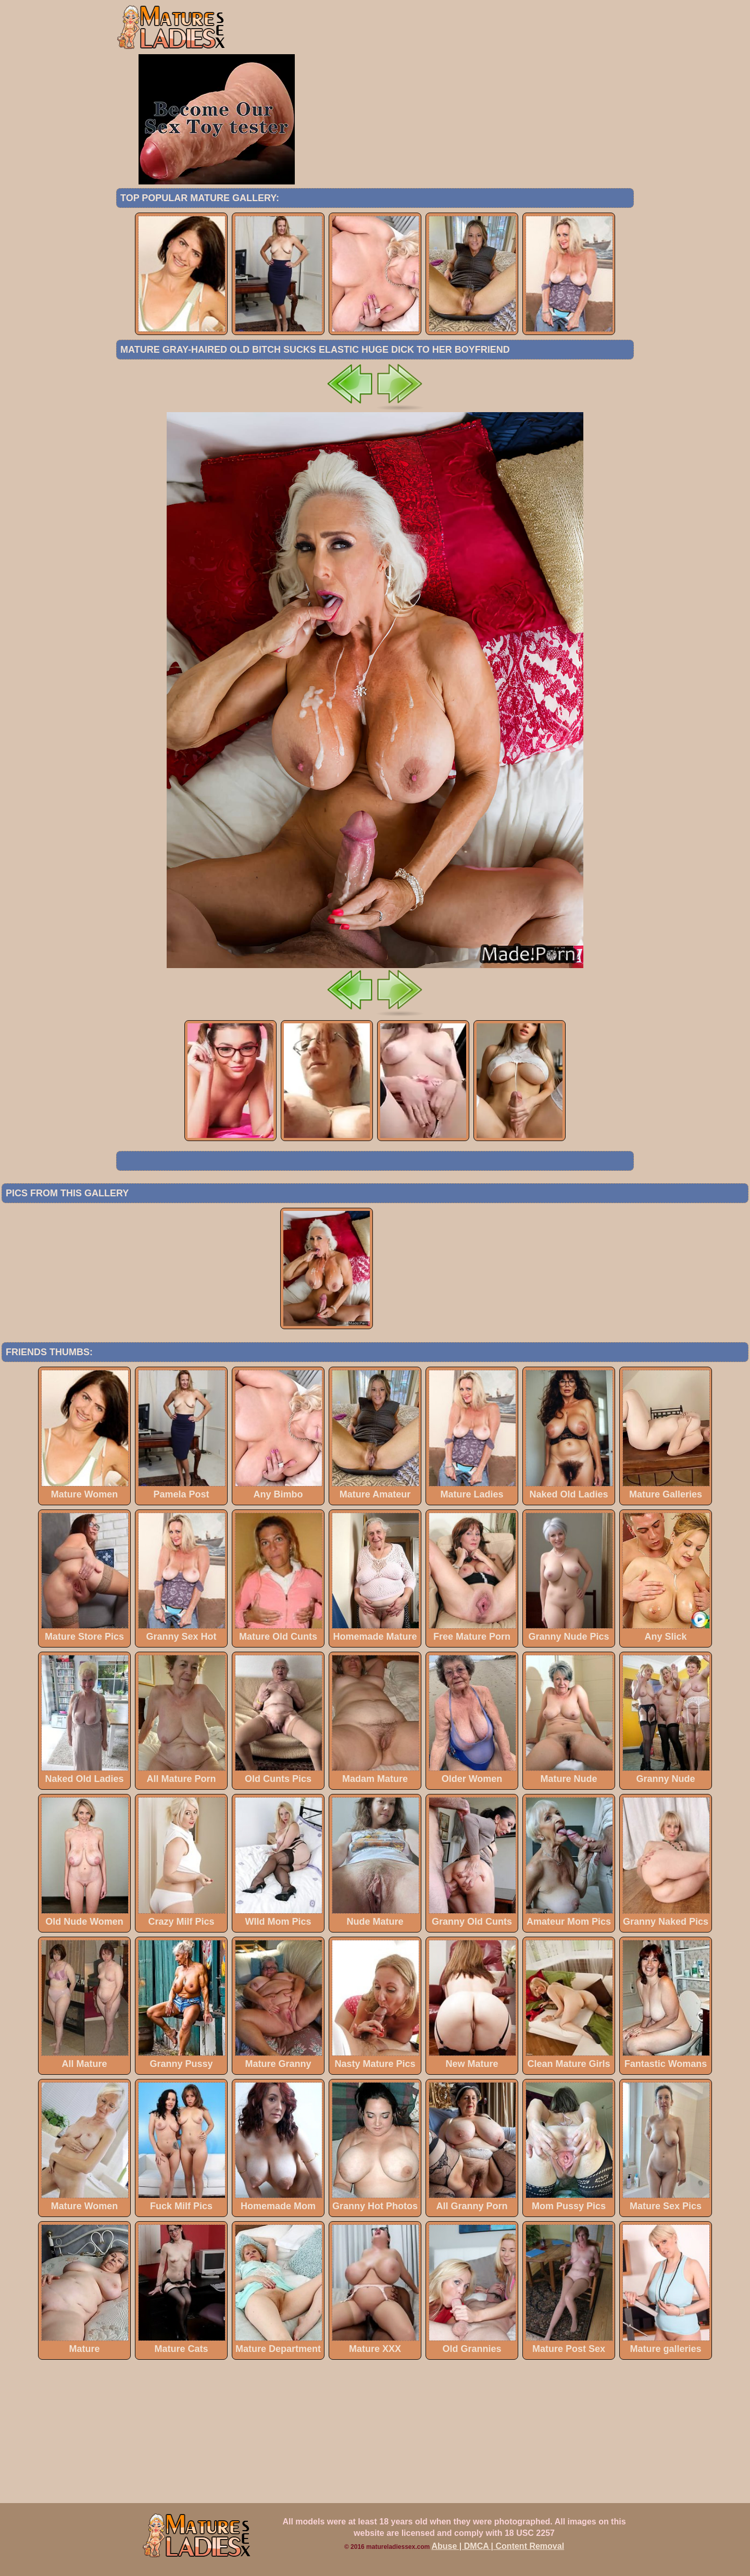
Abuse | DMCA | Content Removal (498, 2546)
